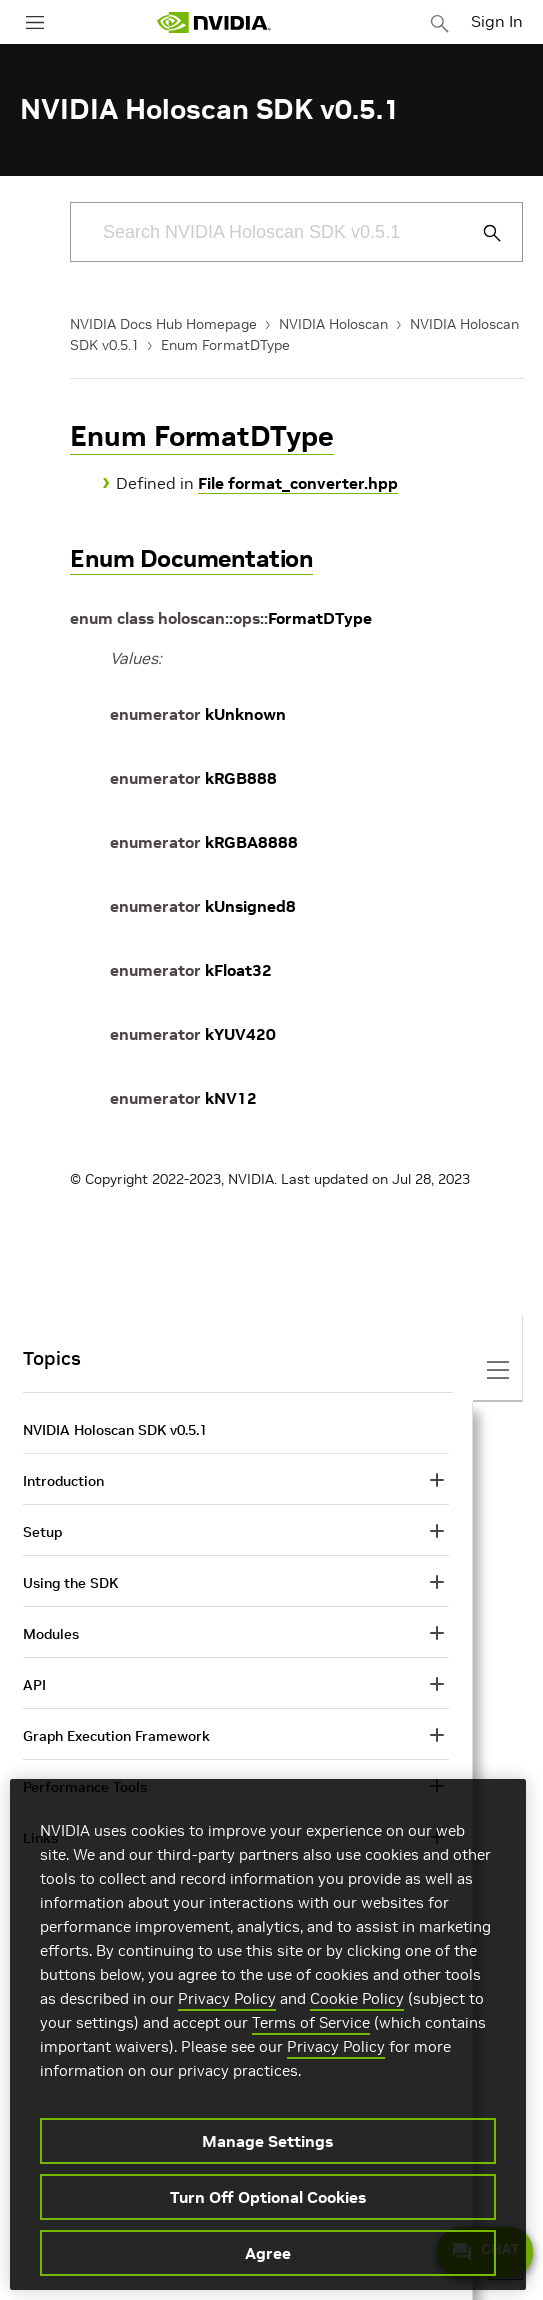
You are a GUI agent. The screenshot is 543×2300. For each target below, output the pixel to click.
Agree (268, 2253)
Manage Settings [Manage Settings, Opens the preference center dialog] (267, 2141)
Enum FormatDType (225, 345)
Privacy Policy (227, 1998)
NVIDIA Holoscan (333, 324)
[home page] (214, 22)
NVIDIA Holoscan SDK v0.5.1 (115, 1430)
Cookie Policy (357, 1998)
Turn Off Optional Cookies (268, 2197)
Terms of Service (311, 2022)
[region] (268, 2034)
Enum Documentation (191, 558)
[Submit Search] (481, 233)
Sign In (497, 21)
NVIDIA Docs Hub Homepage (163, 324)
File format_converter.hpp (298, 483)
